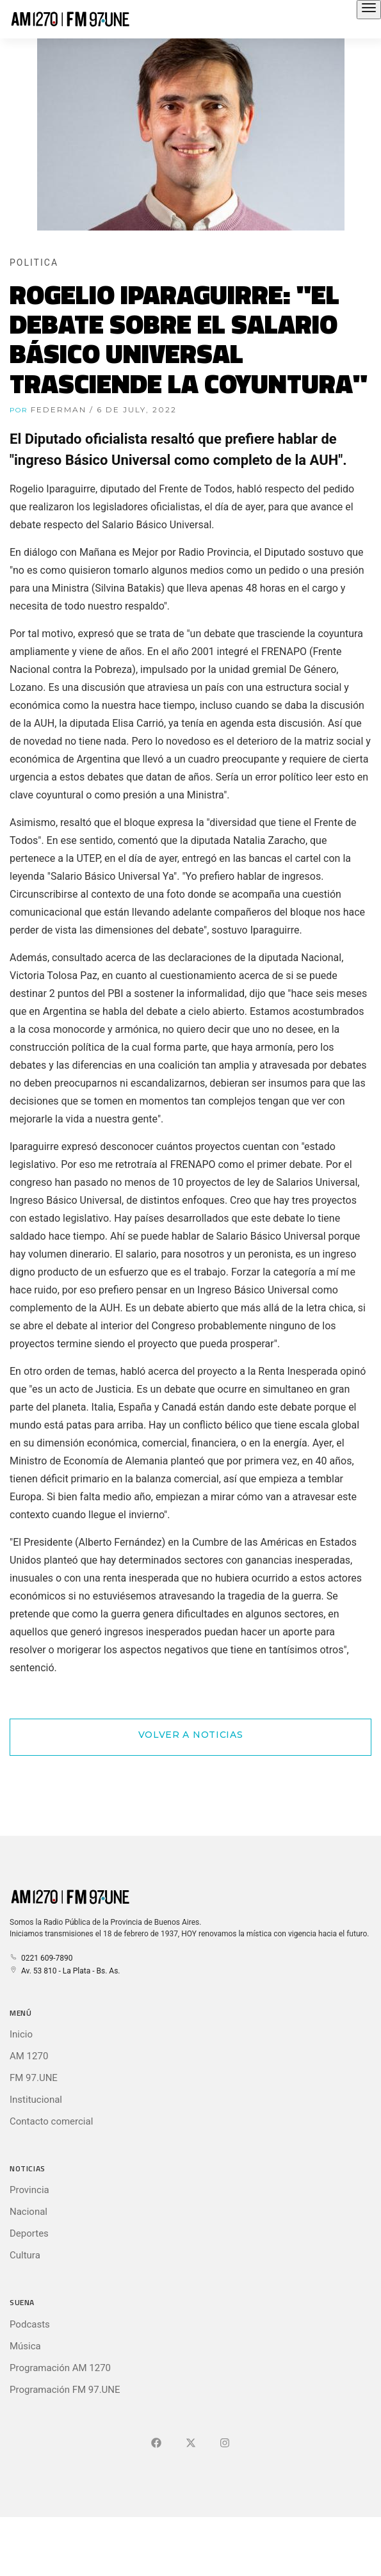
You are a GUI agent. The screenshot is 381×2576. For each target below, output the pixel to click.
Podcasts (30, 2324)
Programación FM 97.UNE (65, 2389)
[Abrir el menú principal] (369, 9)
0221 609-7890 (41, 1958)
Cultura (25, 2255)
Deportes (29, 2233)
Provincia (29, 2190)
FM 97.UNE (34, 2078)
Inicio (21, 2034)
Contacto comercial (51, 2121)
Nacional (28, 2211)
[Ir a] (225, 2443)
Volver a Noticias (190, 1734)
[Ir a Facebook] (156, 2443)
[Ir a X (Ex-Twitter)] (191, 2443)
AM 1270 (29, 2056)
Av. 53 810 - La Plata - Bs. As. (65, 1970)
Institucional (36, 2099)
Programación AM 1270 (60, 2368)
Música (25, 2346)
